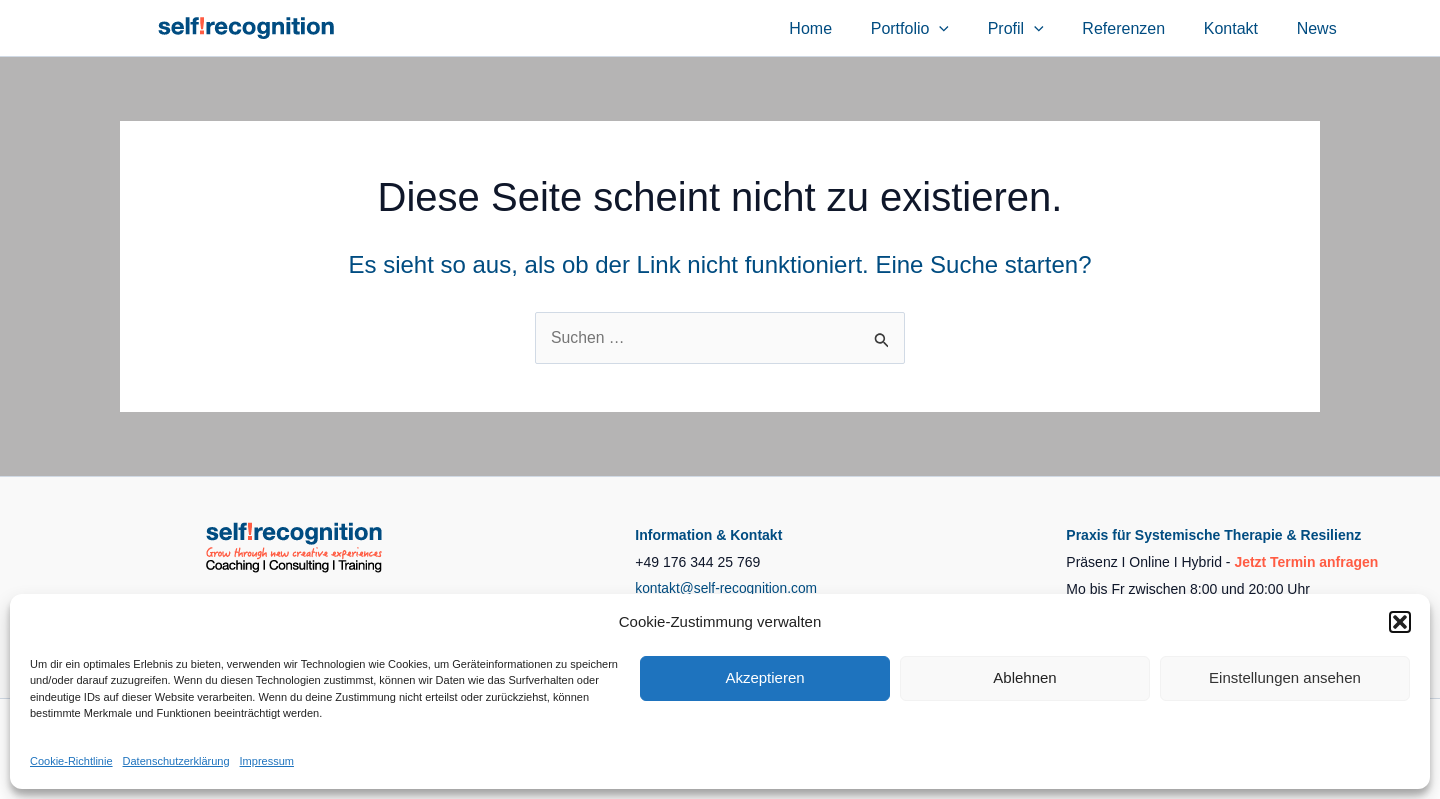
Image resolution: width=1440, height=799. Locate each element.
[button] (1400, 622)
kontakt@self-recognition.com (727, 589)
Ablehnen (1024, 677)
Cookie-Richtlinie (71, 761)
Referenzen (1140, 28)
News (1320, 28)
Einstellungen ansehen (1285, 677)
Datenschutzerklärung (176, 761)
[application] (969, 28)
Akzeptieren (764, 677)
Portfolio (940, 28)
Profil (1039, 28)
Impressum (267, 761)
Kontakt (1241, 28)
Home (847, 28)
